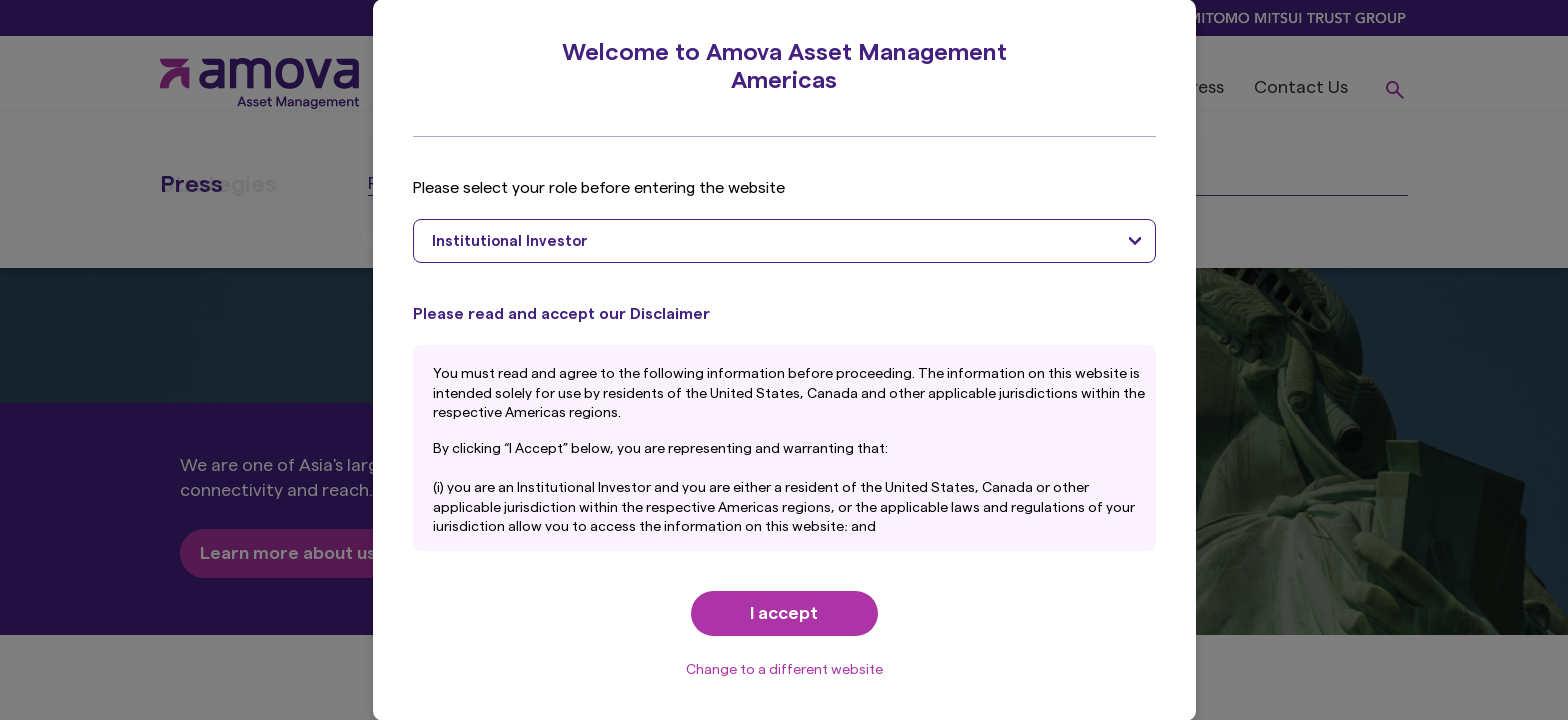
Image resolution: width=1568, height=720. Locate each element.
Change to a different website (784, 670)
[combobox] (784, 241)
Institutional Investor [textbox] (510, 241)
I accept (784, 613)
